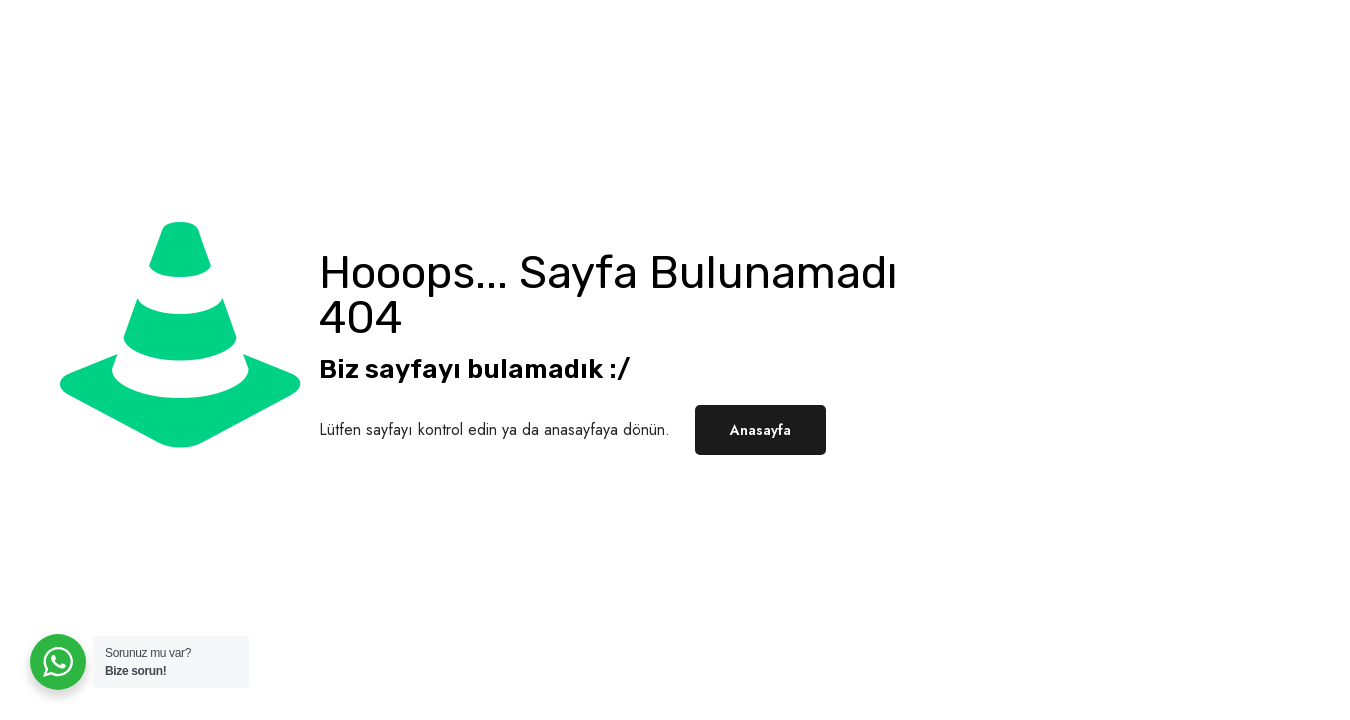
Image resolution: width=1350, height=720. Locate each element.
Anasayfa (760, 430)
